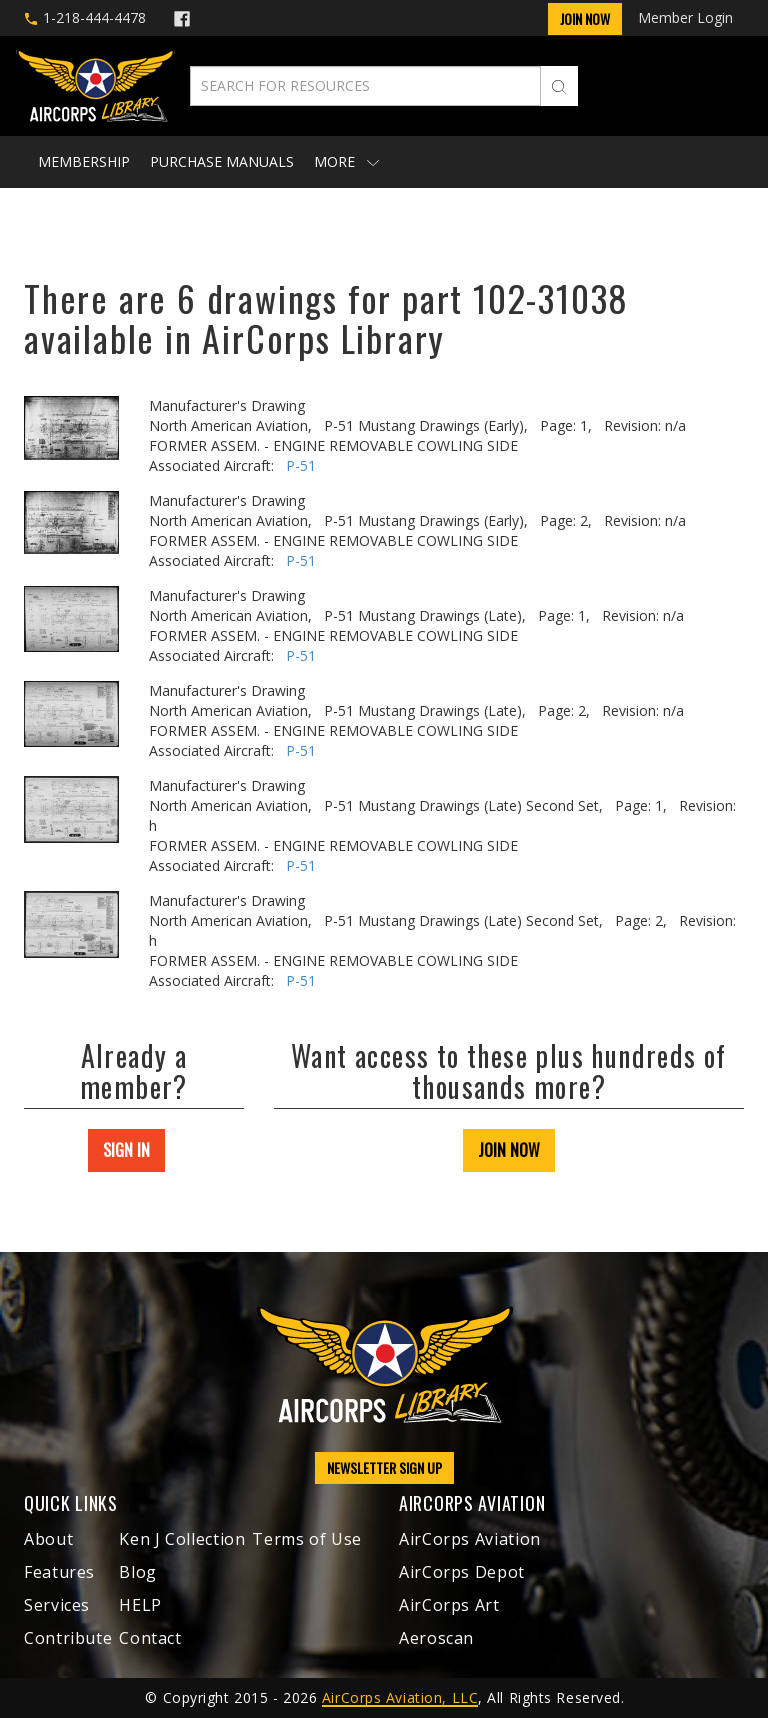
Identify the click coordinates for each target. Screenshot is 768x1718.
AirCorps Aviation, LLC (400, 1697)
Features (59, 1572)
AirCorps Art (449, 1605)
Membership (84, 161)
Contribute (68, 1638)
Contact (150, 1638)
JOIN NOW (509, 1150)
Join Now (585, 18)
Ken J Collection (182, 1539)
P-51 (301, 465)
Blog (138, 1572)
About (48, 1539)
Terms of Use (307, 1539)
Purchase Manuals (222, 161)
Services (57, 1605)
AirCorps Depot (462, 1572)
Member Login (685, 17)
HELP (140, 1605)
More (346, 161)
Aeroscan (436, 1638)
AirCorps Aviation (470, 1539)
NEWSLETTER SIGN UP (384, 1467)
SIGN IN (126, 1150)
